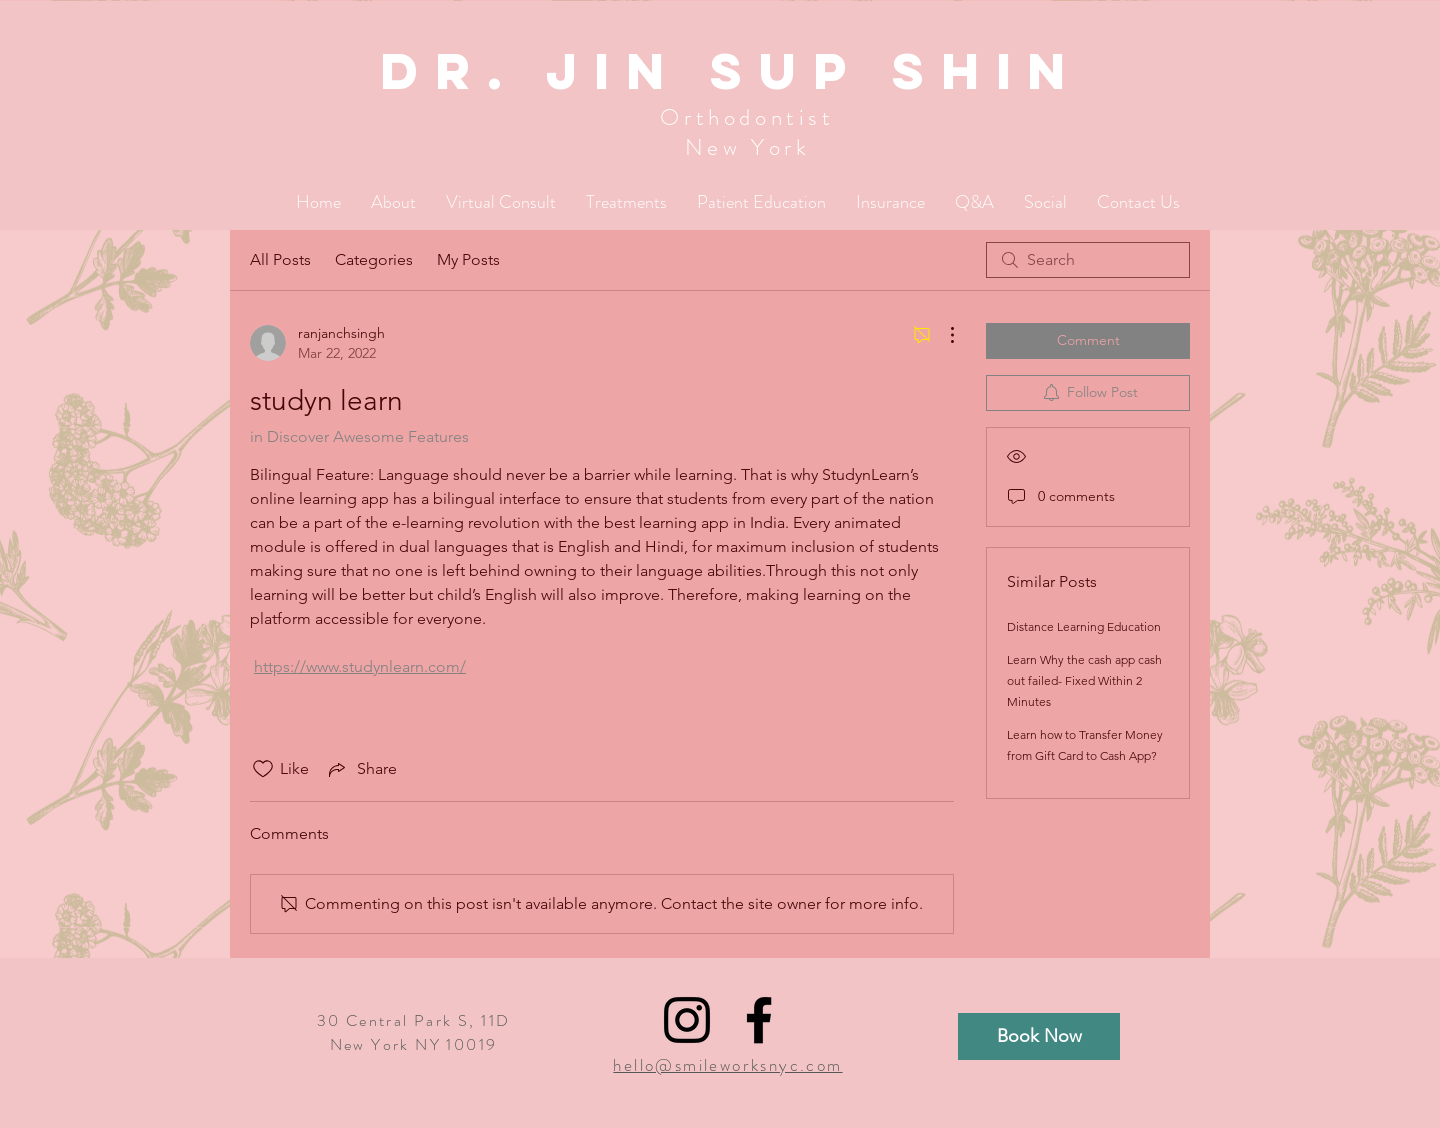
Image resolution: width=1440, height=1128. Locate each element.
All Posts (280, 259)
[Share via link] (361, 769)
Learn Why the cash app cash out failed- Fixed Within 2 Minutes (1084, 680)
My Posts (468, 259)
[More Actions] (942, 335)
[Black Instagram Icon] (687, 1020)
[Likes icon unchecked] (263, 769)
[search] (1088, 260)
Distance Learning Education (1084, 626)
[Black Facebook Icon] (759, 1020)
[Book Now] (1039, 1036)
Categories (374, 259)
